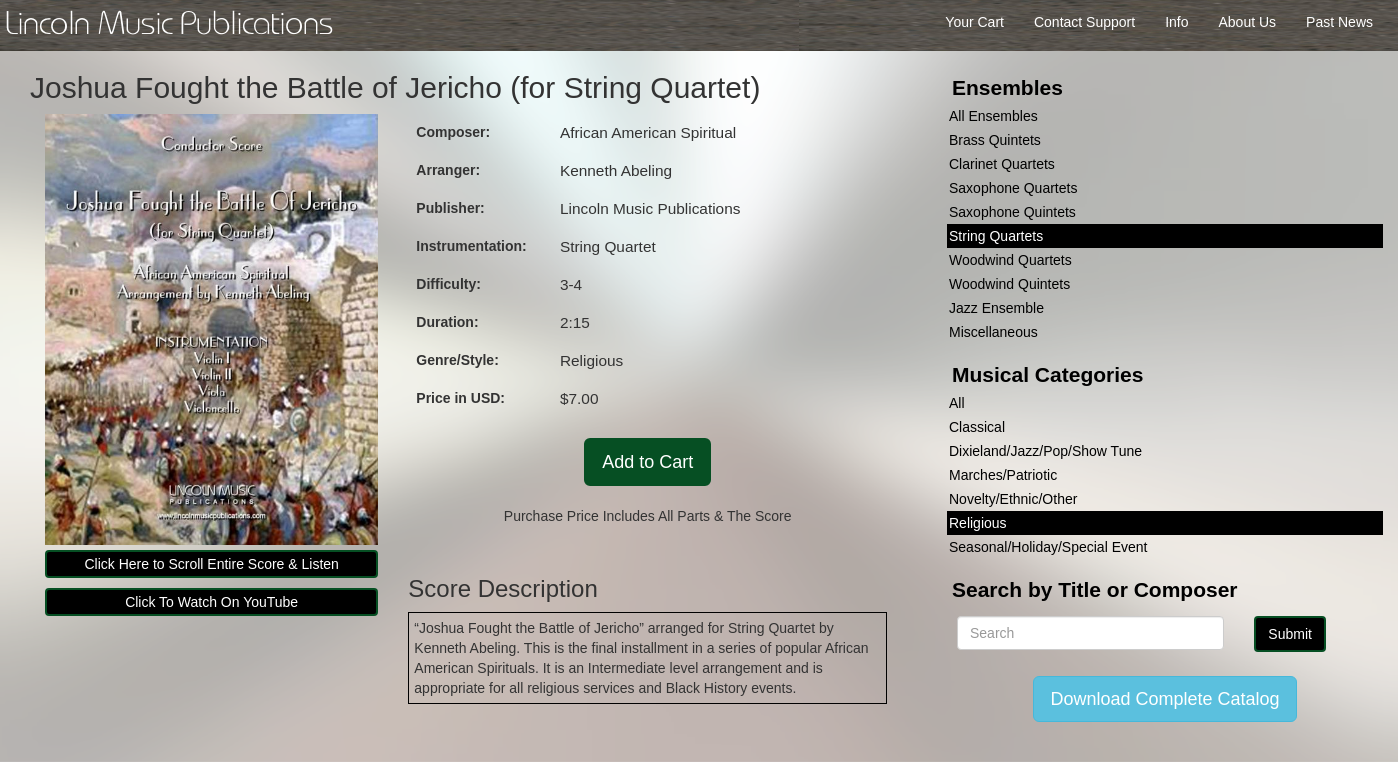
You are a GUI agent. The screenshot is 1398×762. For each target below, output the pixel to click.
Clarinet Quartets (1002, 164)
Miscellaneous (993, 332)
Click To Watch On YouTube (211, 602)
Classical (977, 427)
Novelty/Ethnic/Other (1013, 499)
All (957, 403)
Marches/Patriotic (1003, 475)
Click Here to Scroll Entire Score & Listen (211, 564)
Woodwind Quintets (1009, 284)
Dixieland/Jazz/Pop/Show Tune (1045, 451)
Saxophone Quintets (1012, 212)
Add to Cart (647, 462)
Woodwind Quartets (1010, 260)
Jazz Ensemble (996, 308)
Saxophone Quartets (1013, 188)
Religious (978, 523)
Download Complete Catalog (1164, 699)
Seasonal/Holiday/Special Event (1048, 547)
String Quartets (996, 236)
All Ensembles (993, 116)
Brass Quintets (995, 140)
